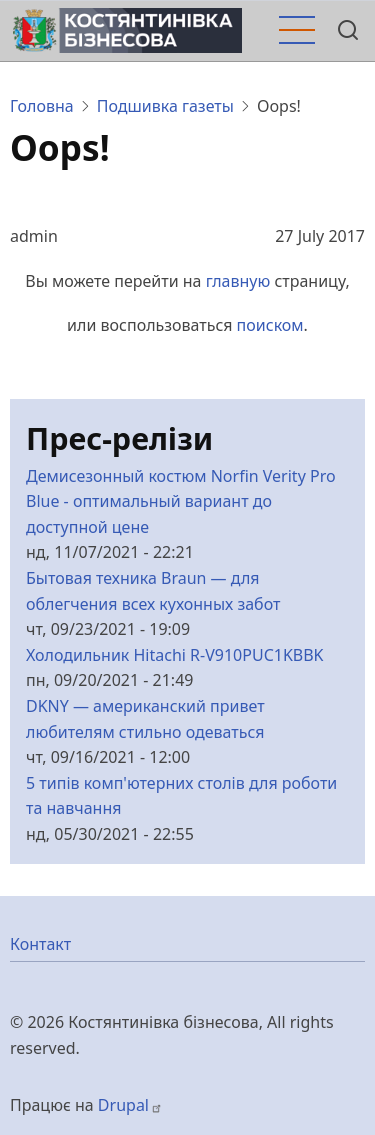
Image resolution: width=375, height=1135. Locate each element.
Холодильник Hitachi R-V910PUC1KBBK (175, 655)
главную (238, 281)
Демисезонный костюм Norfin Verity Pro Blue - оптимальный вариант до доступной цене (181, 501)
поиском (270, 325)
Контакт (40, 944)
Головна (42, 106)
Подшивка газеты (165, 106)
